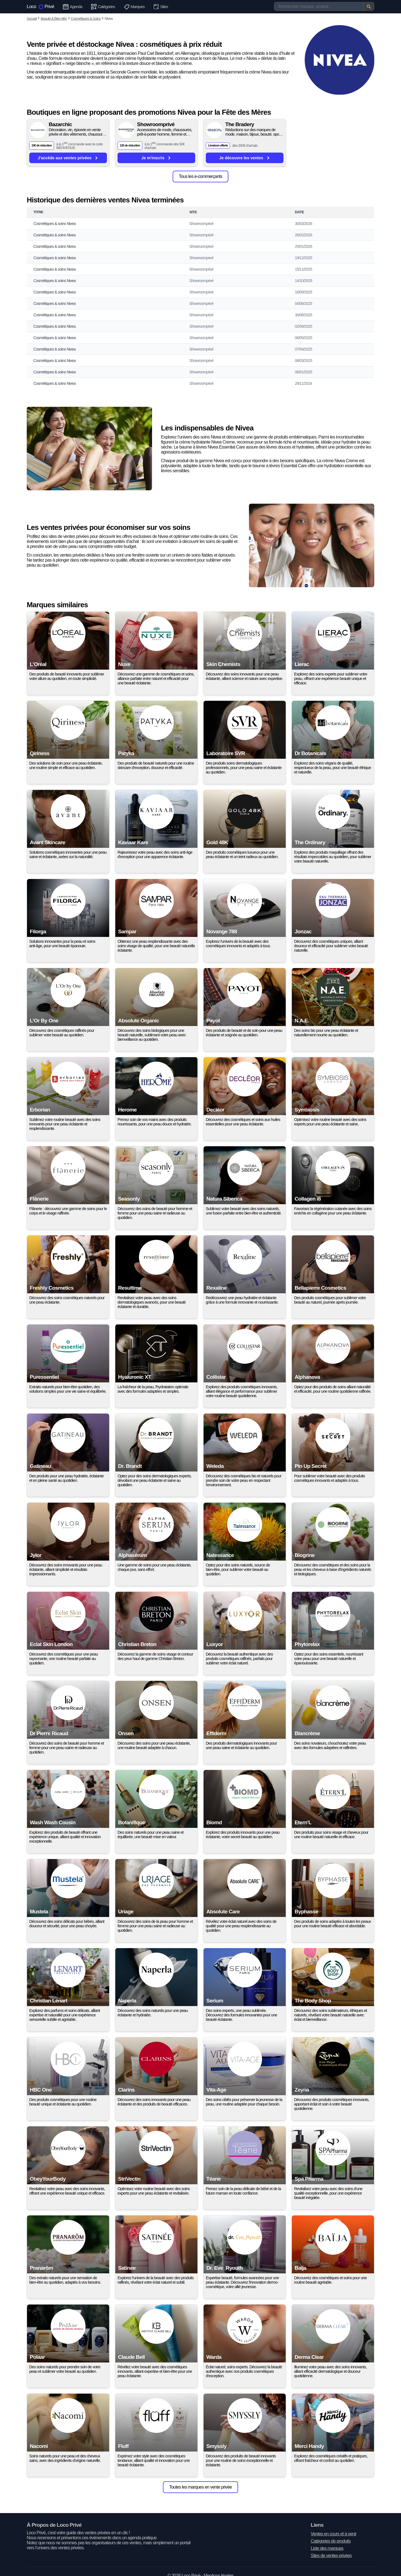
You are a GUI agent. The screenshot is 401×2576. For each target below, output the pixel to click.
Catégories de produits (331, 2541)
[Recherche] (324, 6)
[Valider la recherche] (369, 6)
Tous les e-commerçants (200, 176)
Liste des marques (327, 2548)
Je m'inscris (156, 157)
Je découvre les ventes (244, 157)
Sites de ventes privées (331, 2555)
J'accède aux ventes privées (68, 157)
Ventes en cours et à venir (333, 2533)
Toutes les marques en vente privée (200, 2487)
